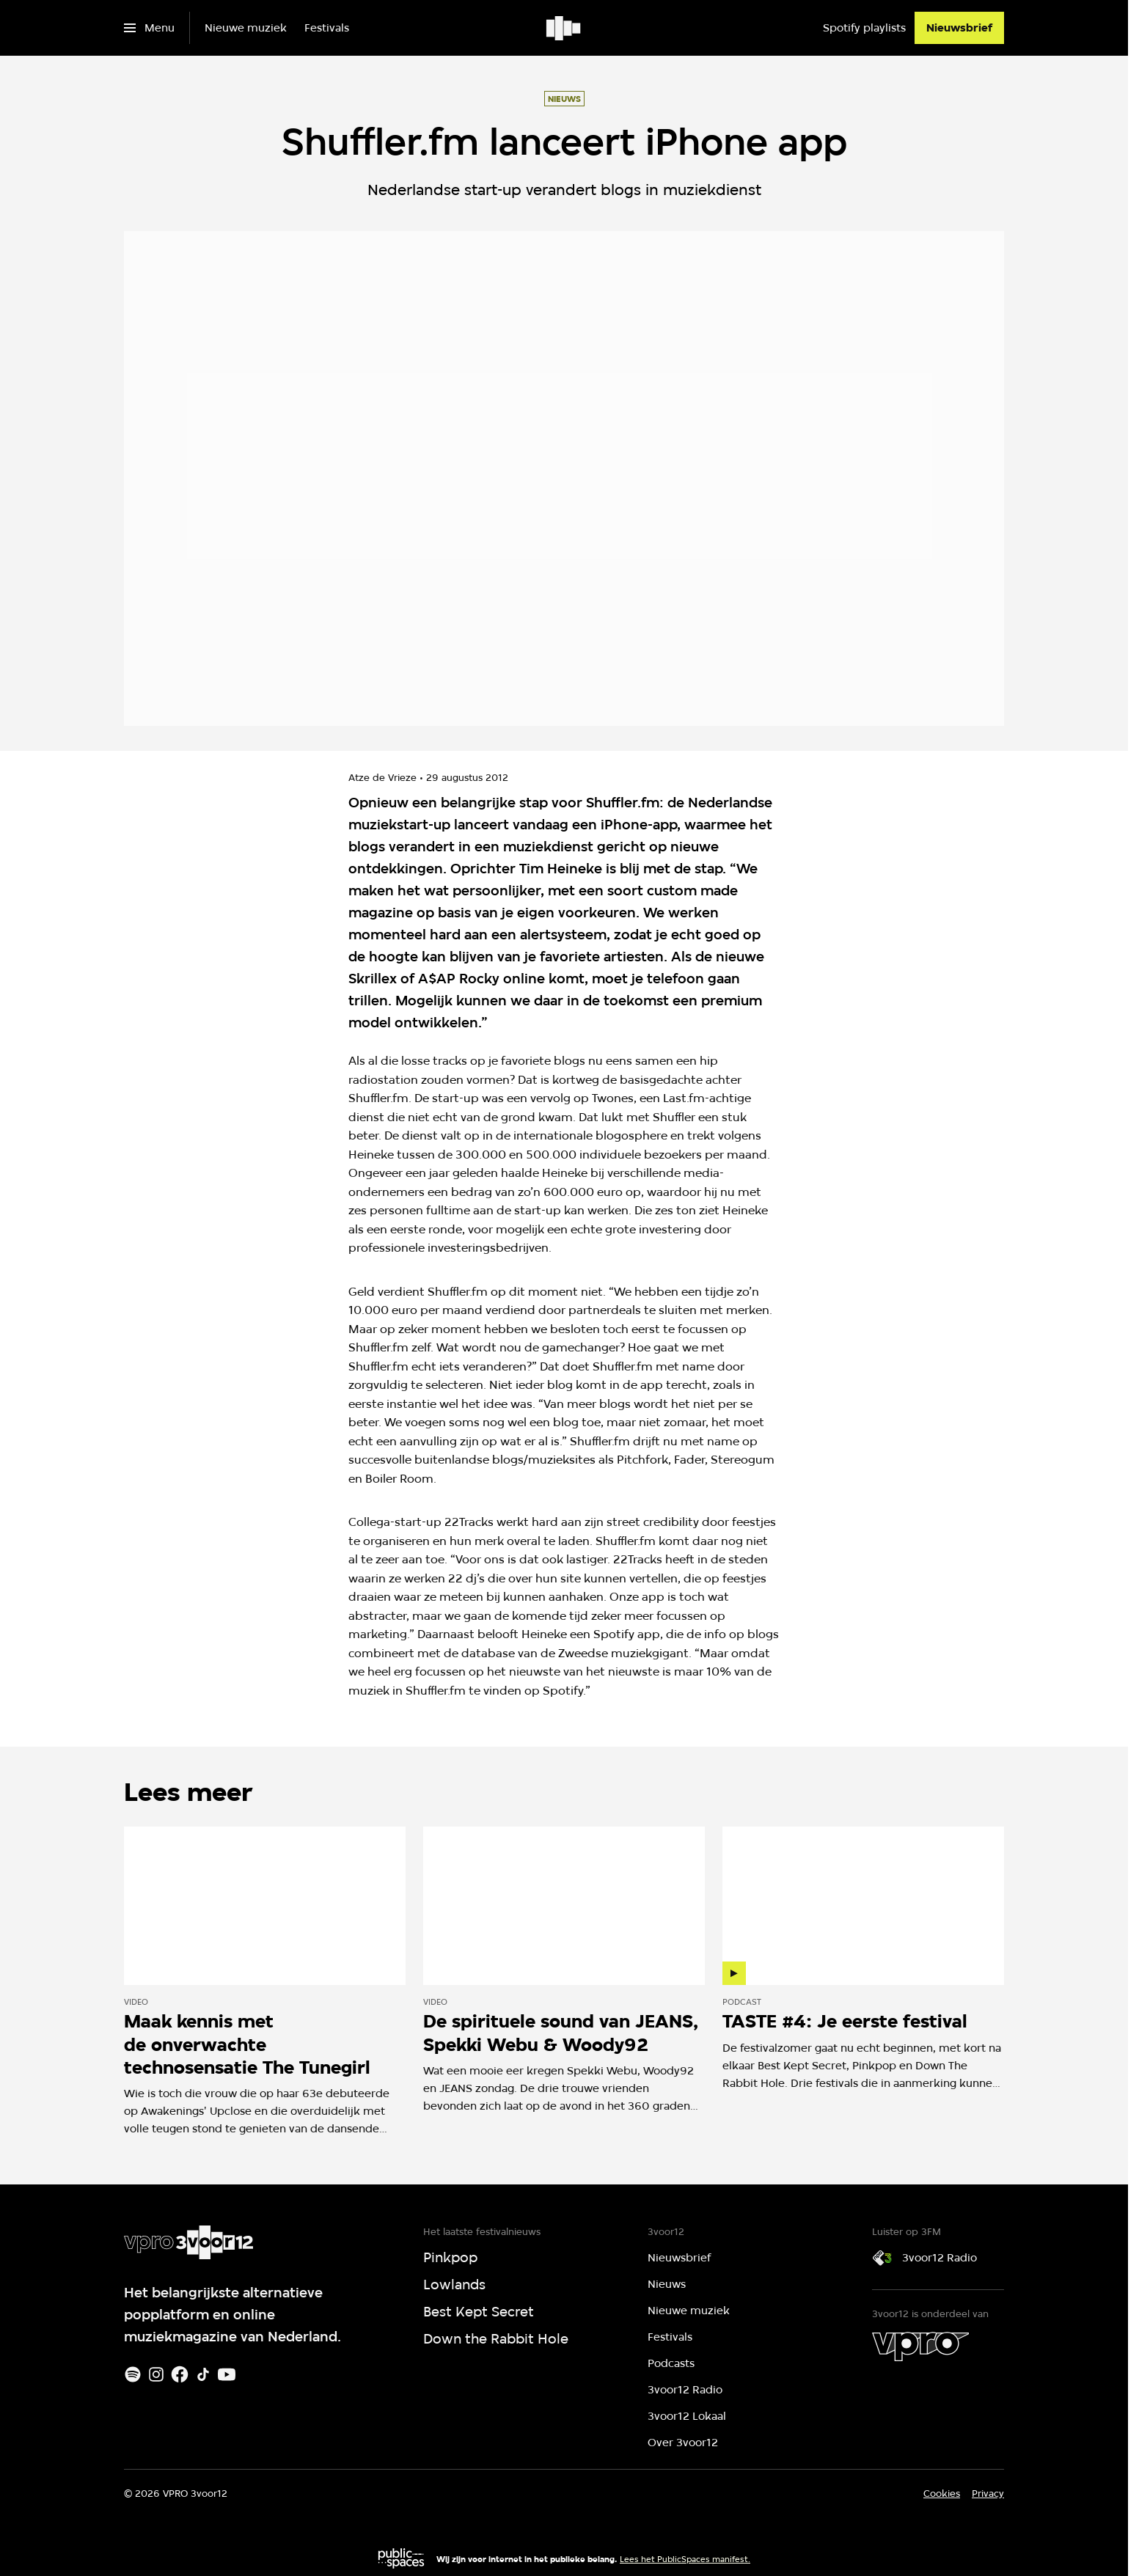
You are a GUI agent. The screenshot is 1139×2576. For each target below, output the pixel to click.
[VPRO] (920, 2346)
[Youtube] (226, 2374)
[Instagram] (156, 2374)
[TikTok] (203, 2374)
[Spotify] (133, 2374)
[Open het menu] (149, 28)
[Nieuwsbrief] (959, 28)
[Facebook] (179, 2374)
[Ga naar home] (564, 28)
